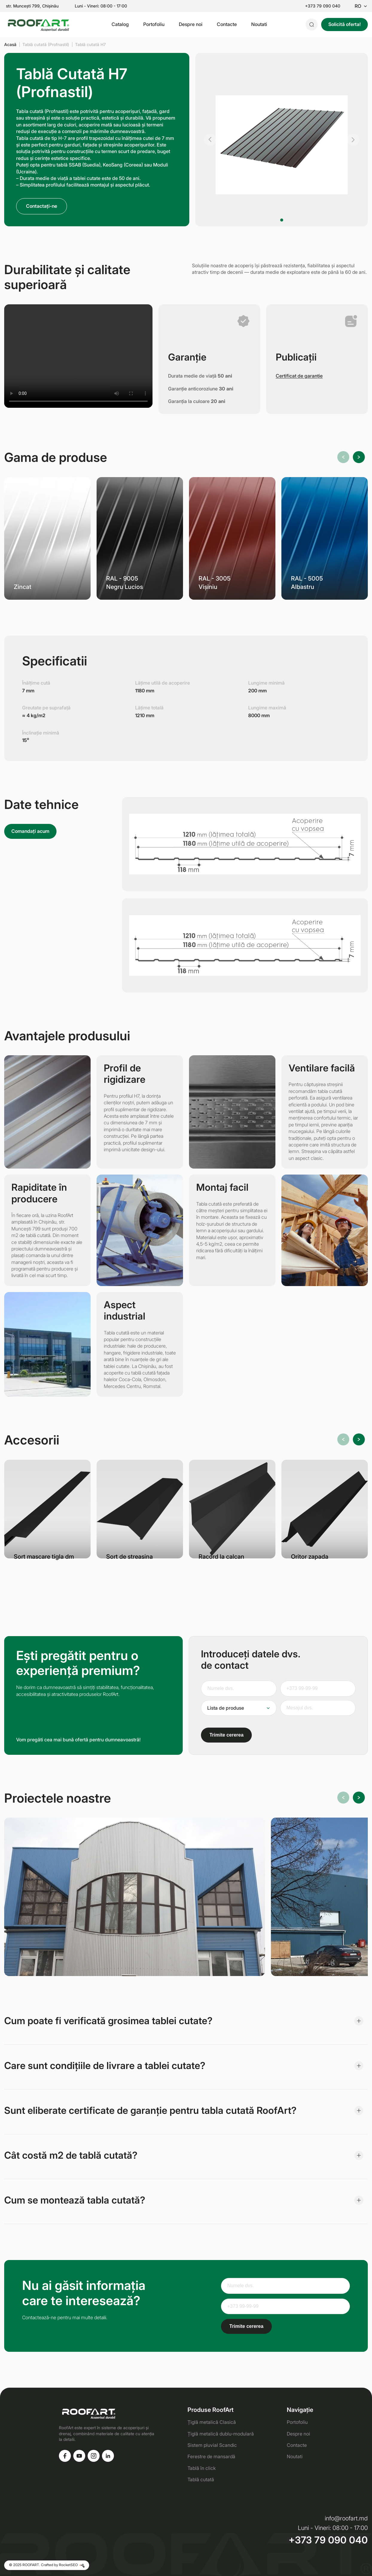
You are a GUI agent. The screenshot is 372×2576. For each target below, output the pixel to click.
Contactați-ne (41, 206)
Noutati (259, 24)
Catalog (120, 24)
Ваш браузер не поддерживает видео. (78, 356)
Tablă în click (201, 2468)
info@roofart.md (346, 2518)
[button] (210, 140)
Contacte (227, 24)
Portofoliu (153, 24)
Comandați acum (30, 831)
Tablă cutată (200, 2479)
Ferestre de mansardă (211, 2456)
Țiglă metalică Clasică (211, 2422)
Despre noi (190, 24)
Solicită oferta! (344, 24)
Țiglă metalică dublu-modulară (220, 2434)
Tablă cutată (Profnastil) (45, 44)
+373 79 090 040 (322, 6)
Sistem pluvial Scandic (212, 2445)
